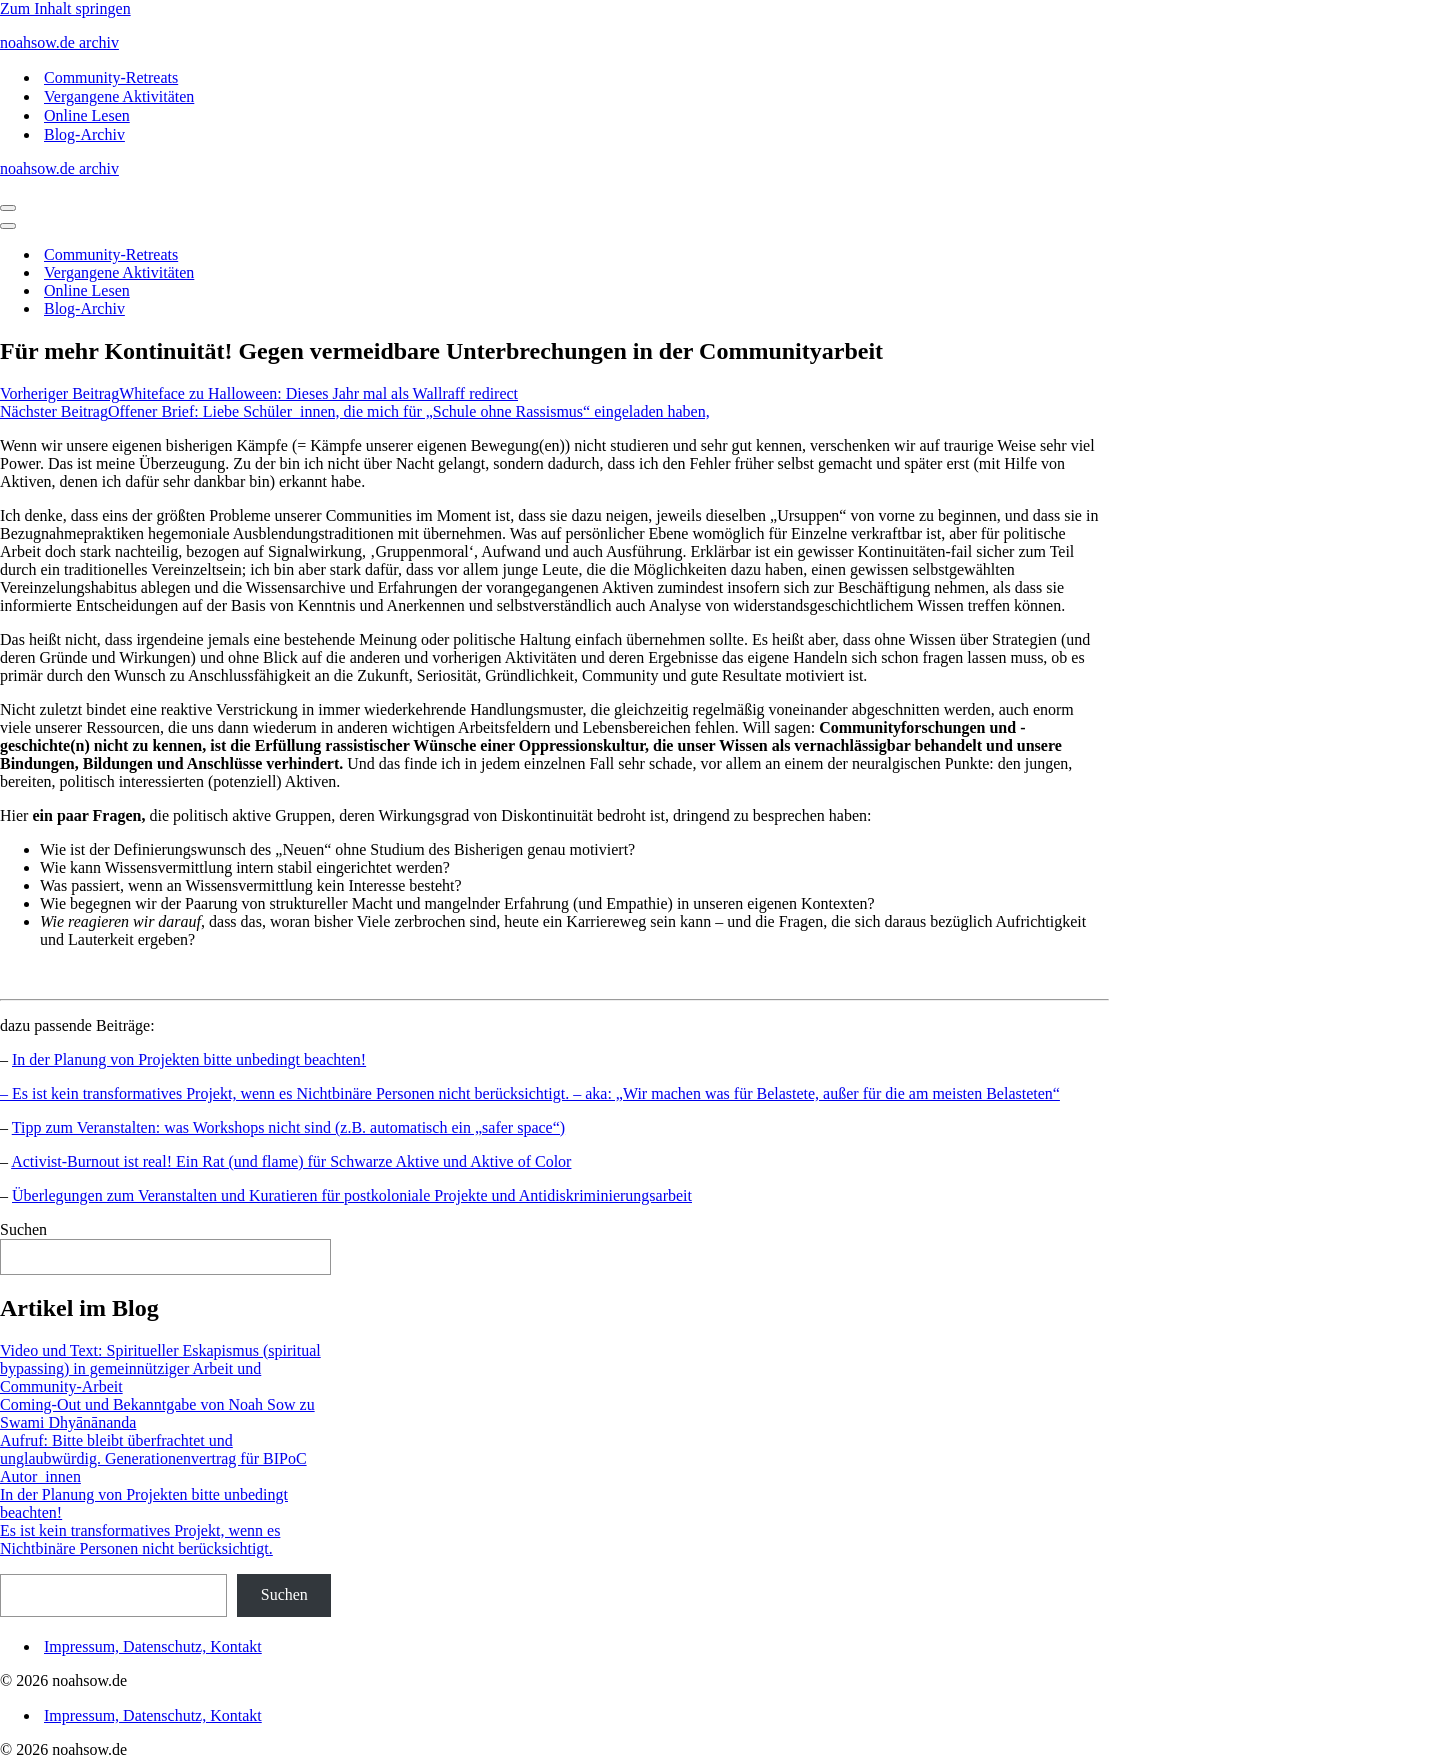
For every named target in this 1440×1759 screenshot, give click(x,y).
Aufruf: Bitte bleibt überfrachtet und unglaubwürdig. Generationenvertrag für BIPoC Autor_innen (153, 1458)
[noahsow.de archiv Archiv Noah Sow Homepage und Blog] (720, 43)
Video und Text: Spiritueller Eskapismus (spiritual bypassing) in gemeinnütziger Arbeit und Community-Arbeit (160, 1368)
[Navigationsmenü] (8, 208)
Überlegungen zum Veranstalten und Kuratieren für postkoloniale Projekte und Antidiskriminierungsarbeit (352, 1195)
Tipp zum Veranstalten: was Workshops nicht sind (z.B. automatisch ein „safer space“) (288, 1127)
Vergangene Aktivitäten (119, 96)
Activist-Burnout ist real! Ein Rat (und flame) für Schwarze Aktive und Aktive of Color (291, 1161)
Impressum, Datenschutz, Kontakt (153, 1646)
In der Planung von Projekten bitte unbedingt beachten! (189, 1059)
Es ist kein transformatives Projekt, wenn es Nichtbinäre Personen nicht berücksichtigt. (140, 1539)
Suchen (23, 1229)
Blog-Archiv (84, 134)
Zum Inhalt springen (65, 8)
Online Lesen (87, 115)
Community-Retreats (111, 77)
